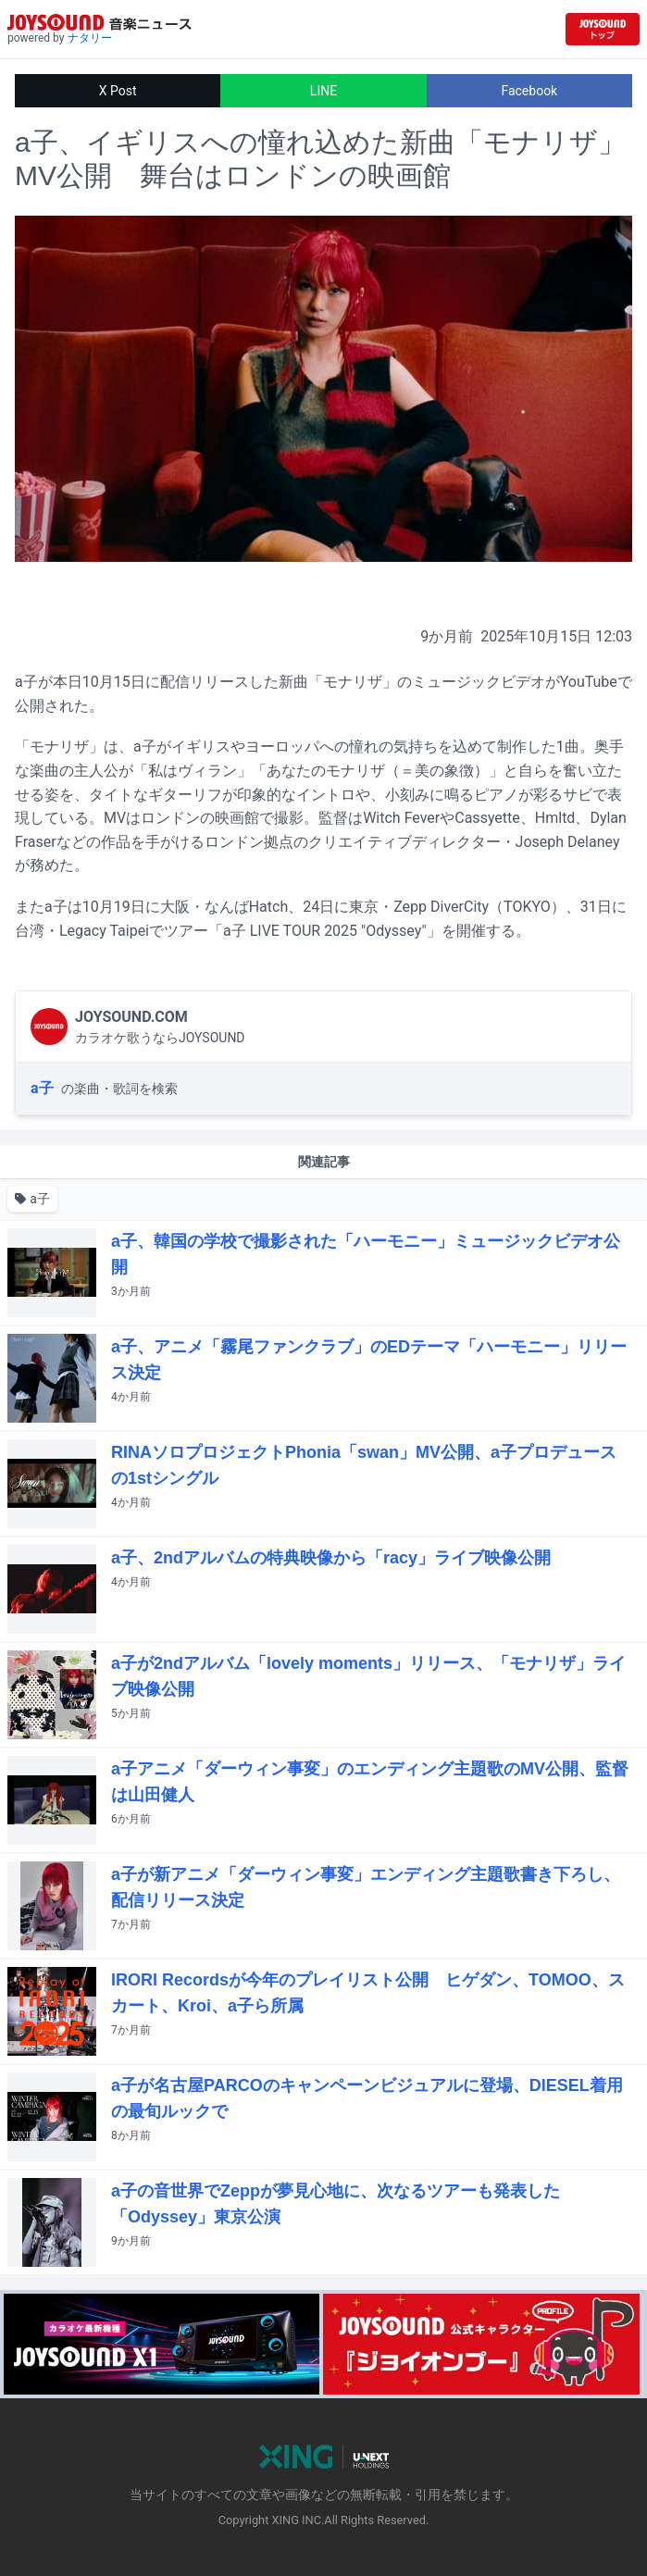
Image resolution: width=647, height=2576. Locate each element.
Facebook (529, 90)
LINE (323, 90)
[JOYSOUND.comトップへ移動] (603, 29)
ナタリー (90, 37)
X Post (118, 90)
